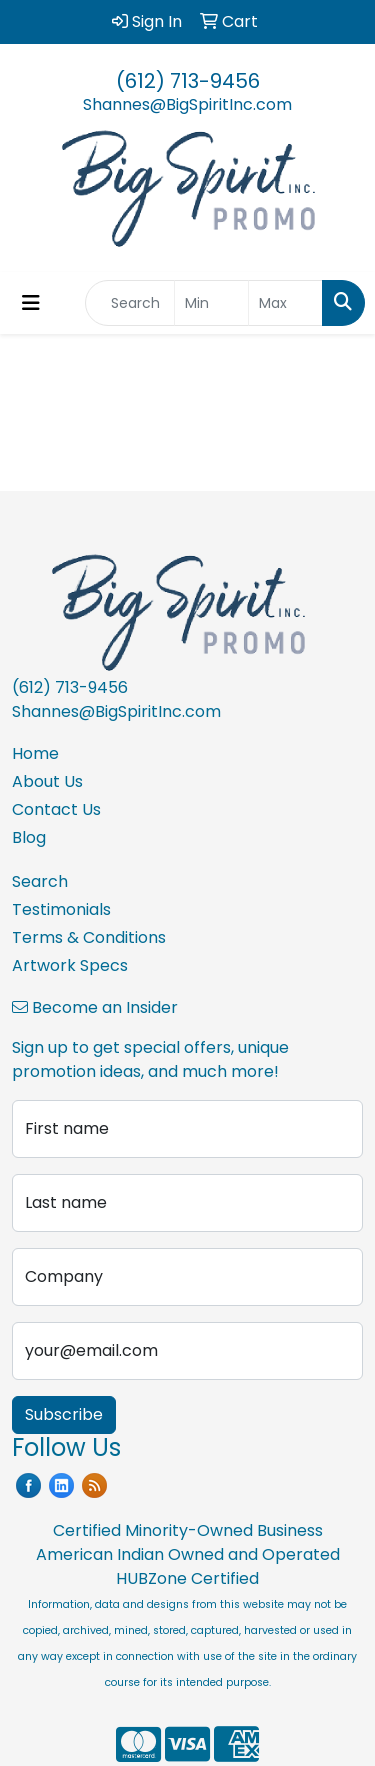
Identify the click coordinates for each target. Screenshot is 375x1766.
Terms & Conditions (89, 937)
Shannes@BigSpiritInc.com (187, 104)
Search (40, 881)
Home (35, 753)
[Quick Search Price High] (285, 303)
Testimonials (61, 909)
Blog (29, 837)
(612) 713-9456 (188, 81)
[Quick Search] (130, 303)
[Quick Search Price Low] (211, 303)
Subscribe (64, 1414)
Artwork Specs (70, 965)
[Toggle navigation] (31, 303)
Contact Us (56, 809)
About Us (47, 781)
